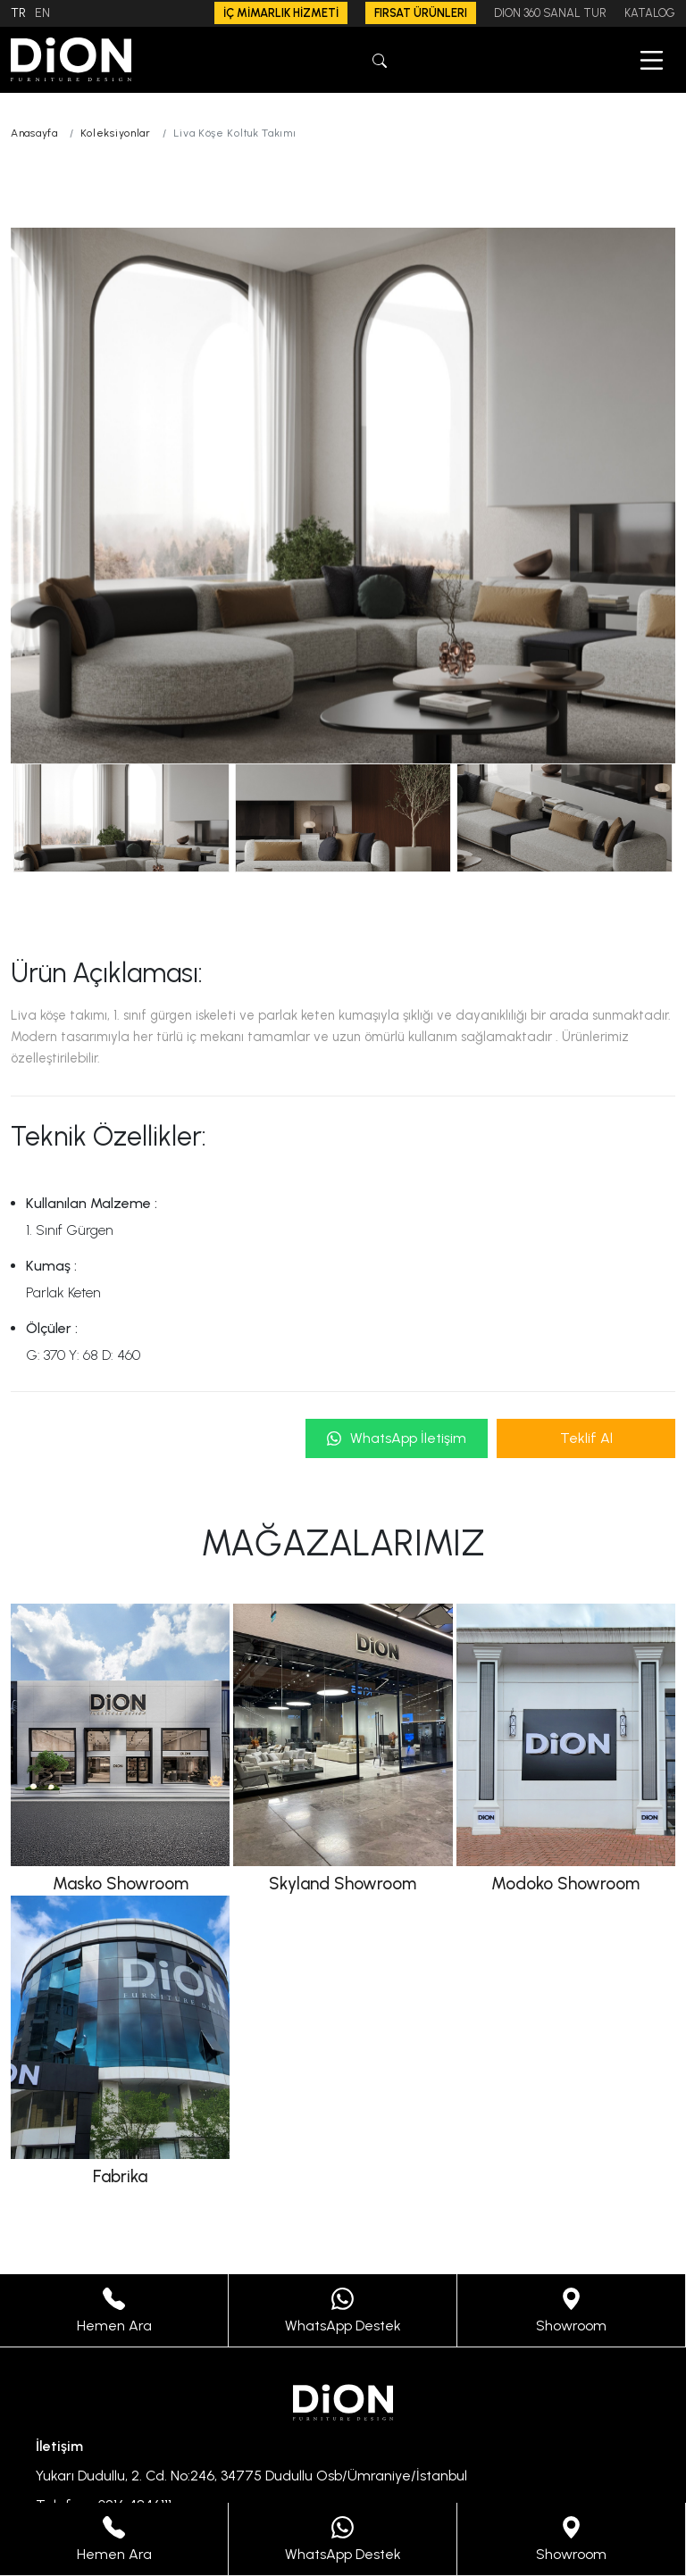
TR (18, 13)
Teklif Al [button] (586, 1438)
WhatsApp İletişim (396, 1438)
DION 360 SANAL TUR (550, 13)
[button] (379, 59)
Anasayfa (34, 133)
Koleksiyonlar (115, 133)
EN (42, 13)
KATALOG (649, 13)
